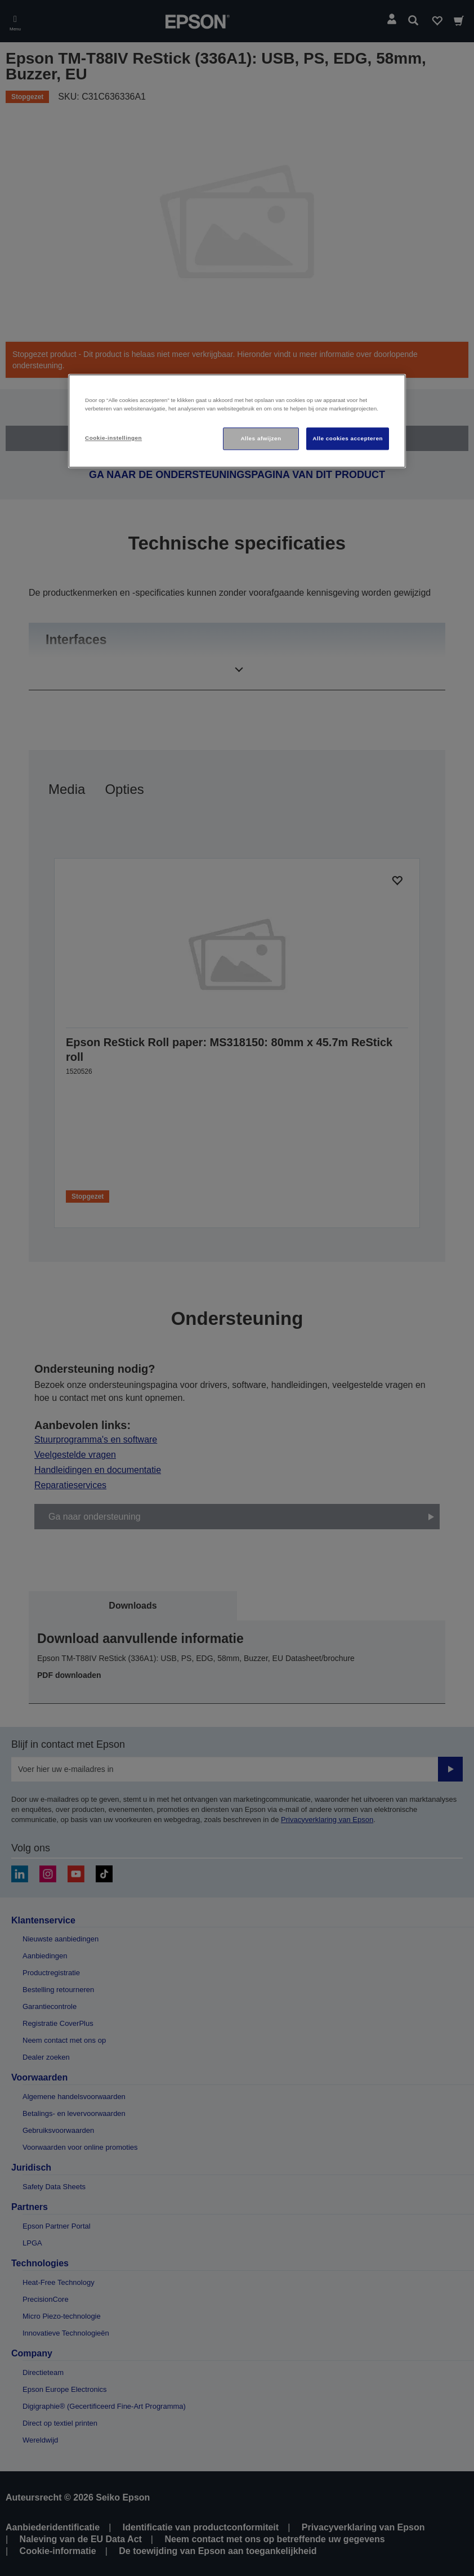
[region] (237, 421)
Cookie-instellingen (113, 438)
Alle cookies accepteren (347, 438)
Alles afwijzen (260, 438)
